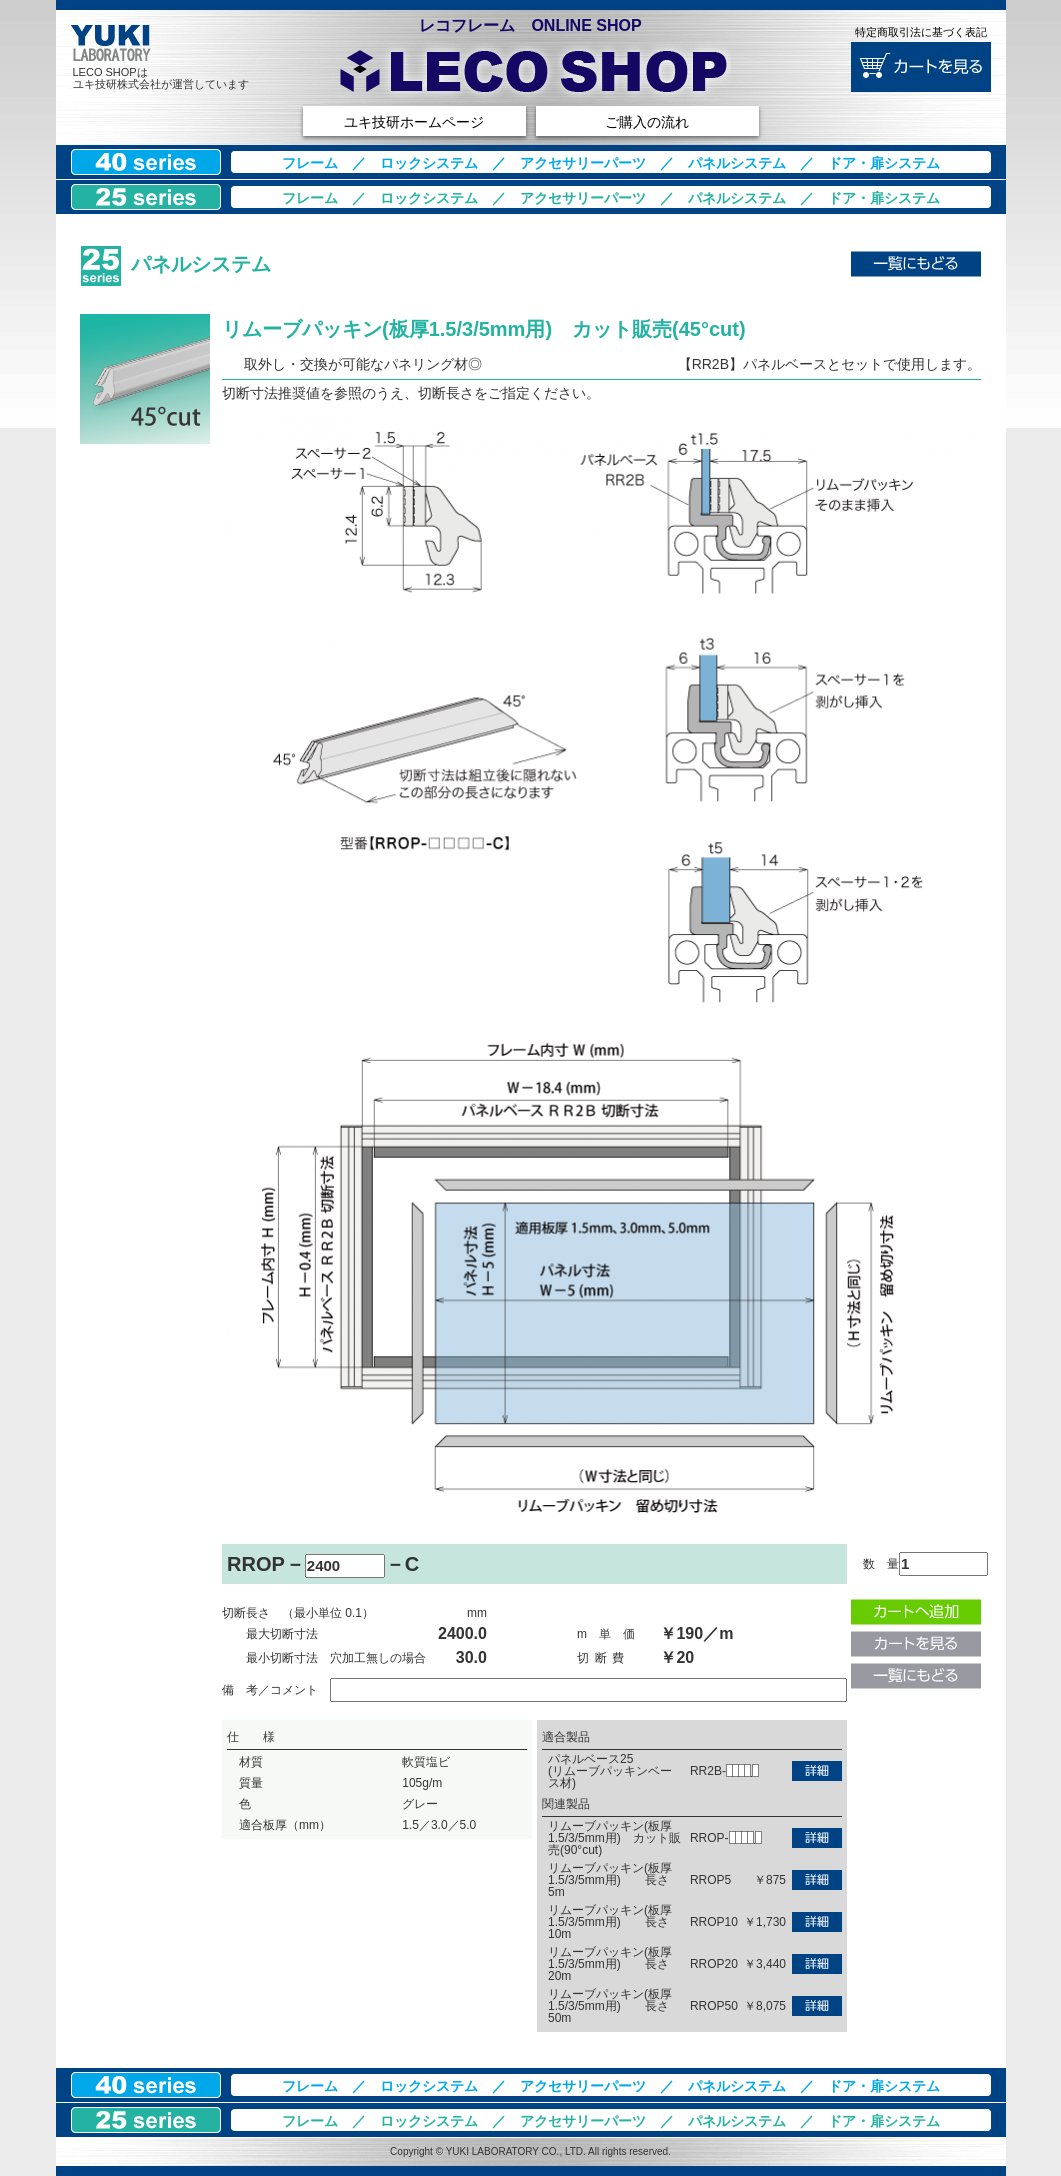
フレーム (310, 163)
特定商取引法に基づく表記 (921, 32)
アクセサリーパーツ (583, 163)
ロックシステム (429, 163)
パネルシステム (737, 163)
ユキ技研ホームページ (414, 122)
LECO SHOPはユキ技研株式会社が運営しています (161, 78)
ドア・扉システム (884, 163)
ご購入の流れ (647, 122)
